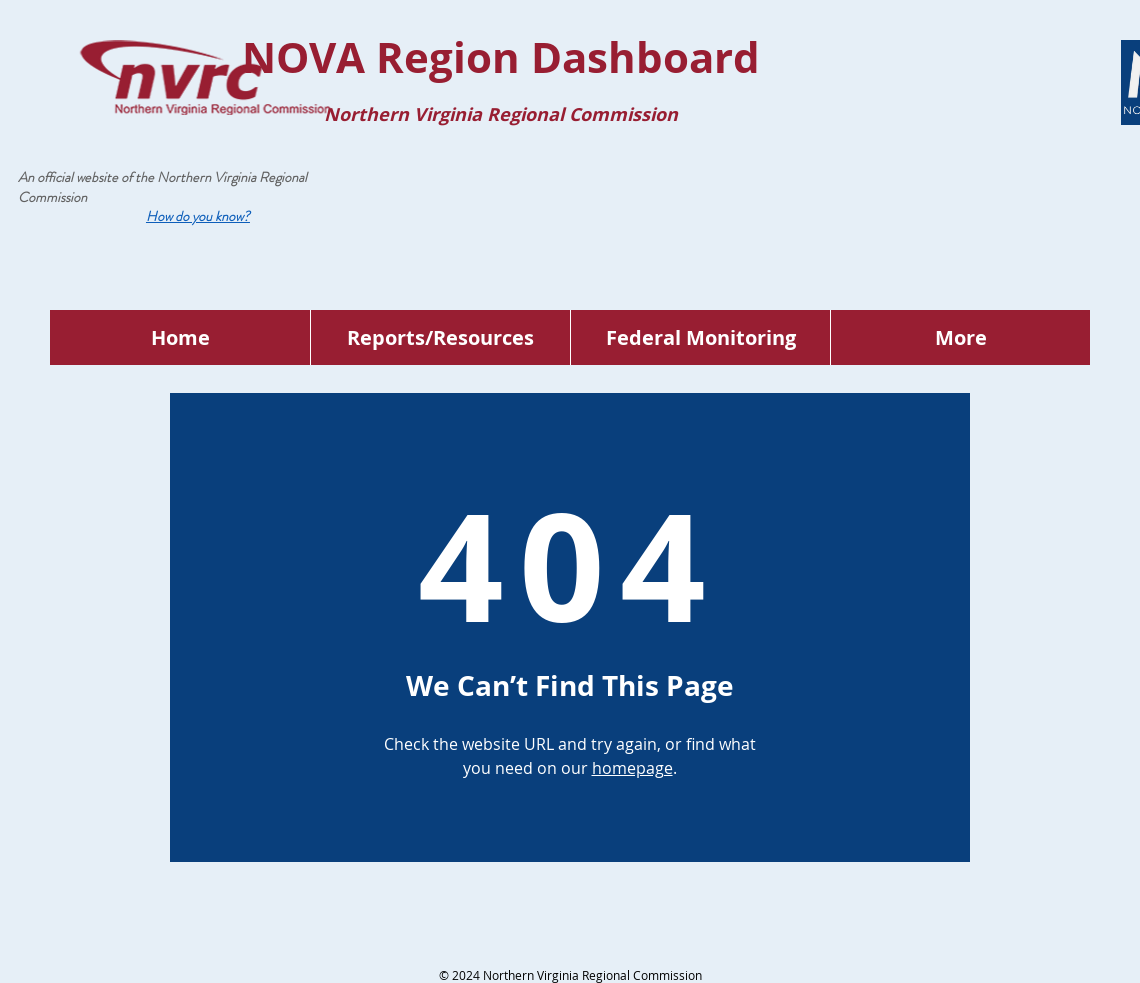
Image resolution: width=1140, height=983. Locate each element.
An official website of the (87, 177)
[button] (198, 216)
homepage (632, 768)
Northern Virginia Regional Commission (162, 187)
